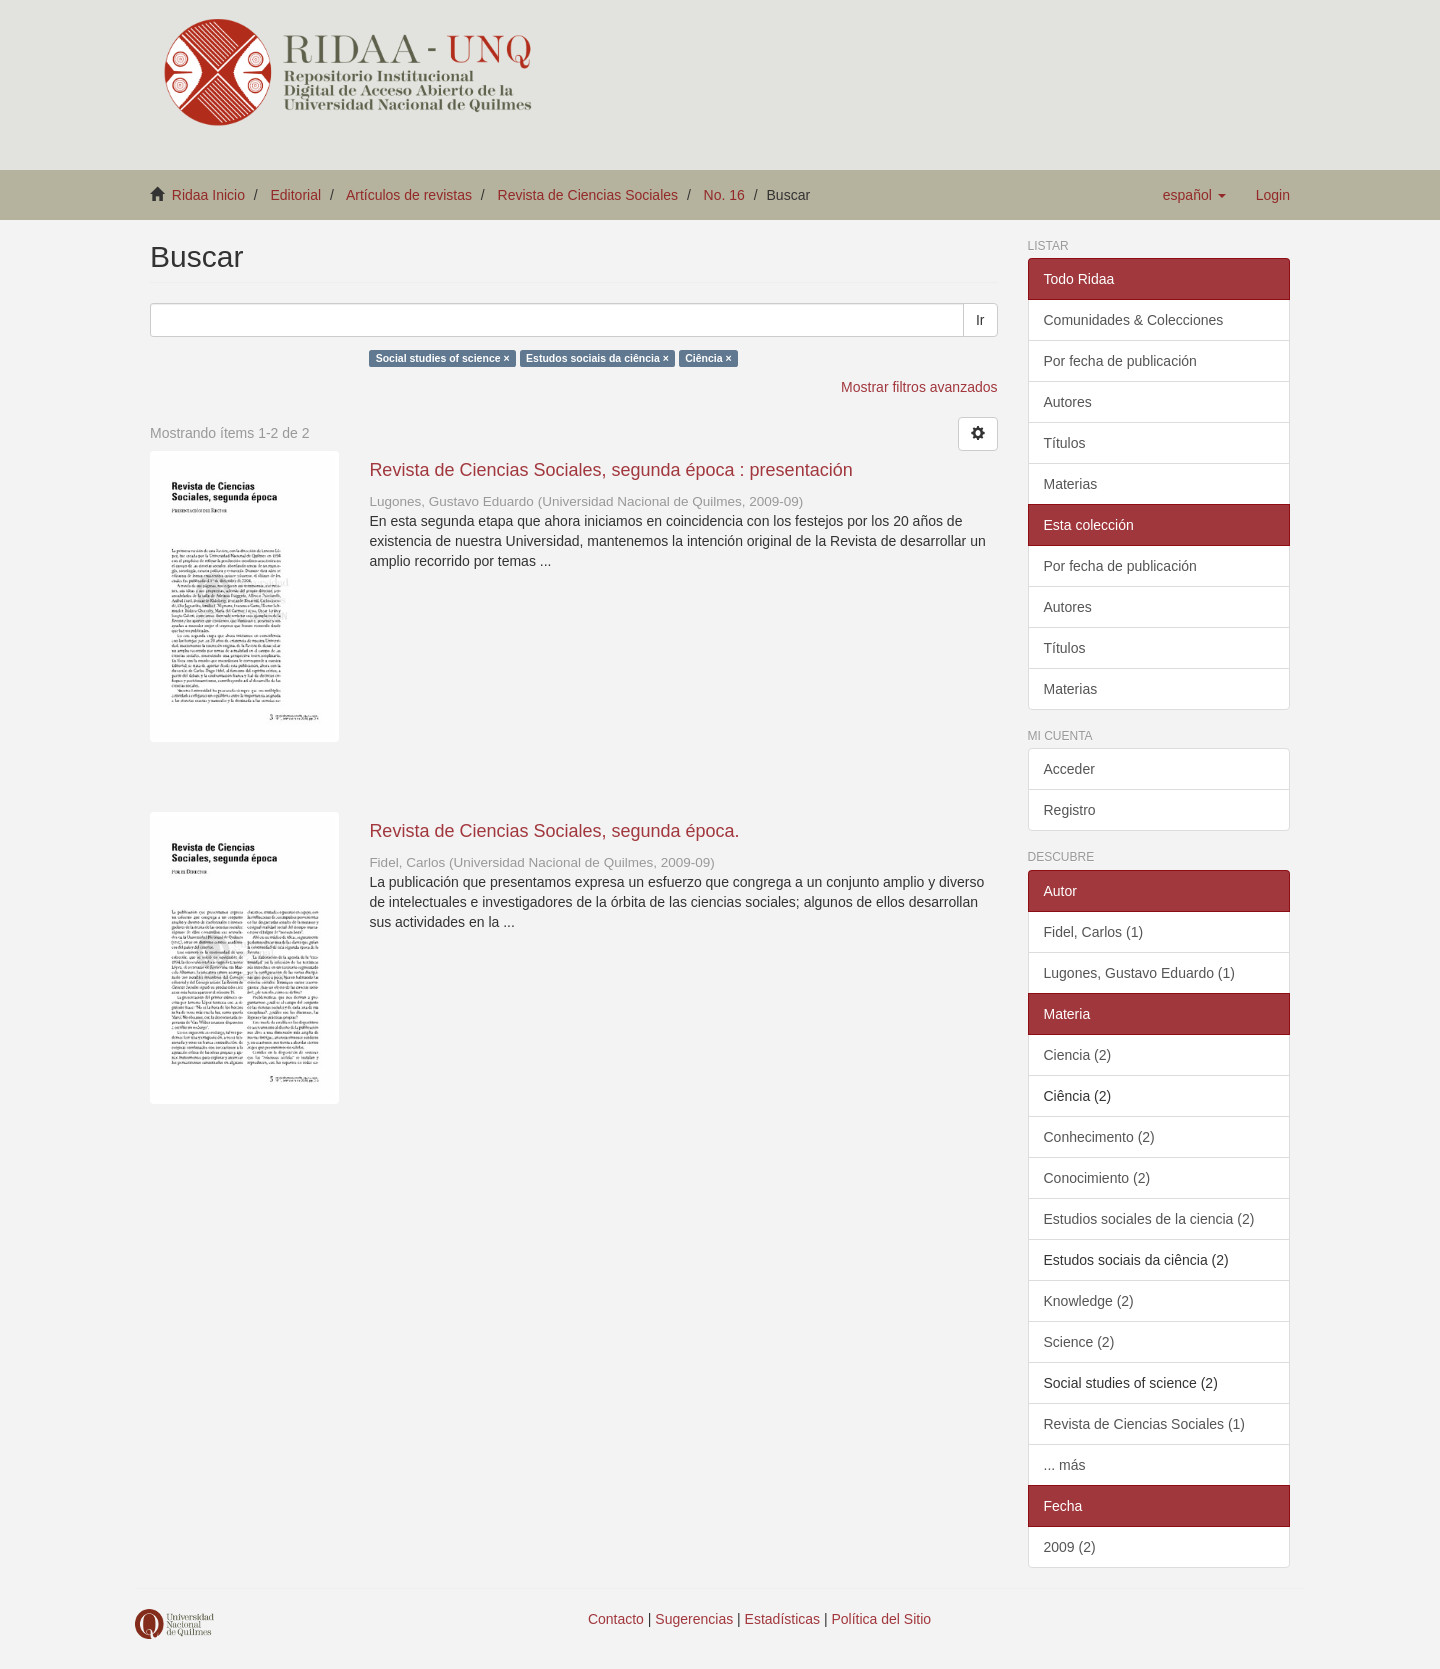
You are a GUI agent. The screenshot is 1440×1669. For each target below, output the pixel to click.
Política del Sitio (882, 1619)
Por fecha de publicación (1120, 361)
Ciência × (708, 358)
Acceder (1069, 769)
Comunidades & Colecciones (1134, 320)
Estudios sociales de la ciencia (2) (1149, 1219)
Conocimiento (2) (1097, 1178)
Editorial (296, 195)
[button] (1194, 195)
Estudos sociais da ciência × (597, 358)
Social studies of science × (443, 358)
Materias (1071, 484)
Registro (1070, 810)
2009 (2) (1070, 1547)
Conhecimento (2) (1099, 1137)
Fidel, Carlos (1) (1094, 932)
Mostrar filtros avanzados (919, 387)
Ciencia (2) (1078, 1055)
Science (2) (1079, 1342)
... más (1065, 1465)
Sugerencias (694, 1619)
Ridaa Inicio (208, 195)
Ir (980, 320)
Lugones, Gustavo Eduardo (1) (1139, 973)
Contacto (616, 1619)
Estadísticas (782, 1619)
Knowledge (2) (1089, 1301)
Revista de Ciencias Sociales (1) (1145, 1424)
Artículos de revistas (409, 195)
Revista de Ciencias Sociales (588, 195)
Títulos (1065, 443)
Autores (1068, 402)
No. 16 (724, 195)
